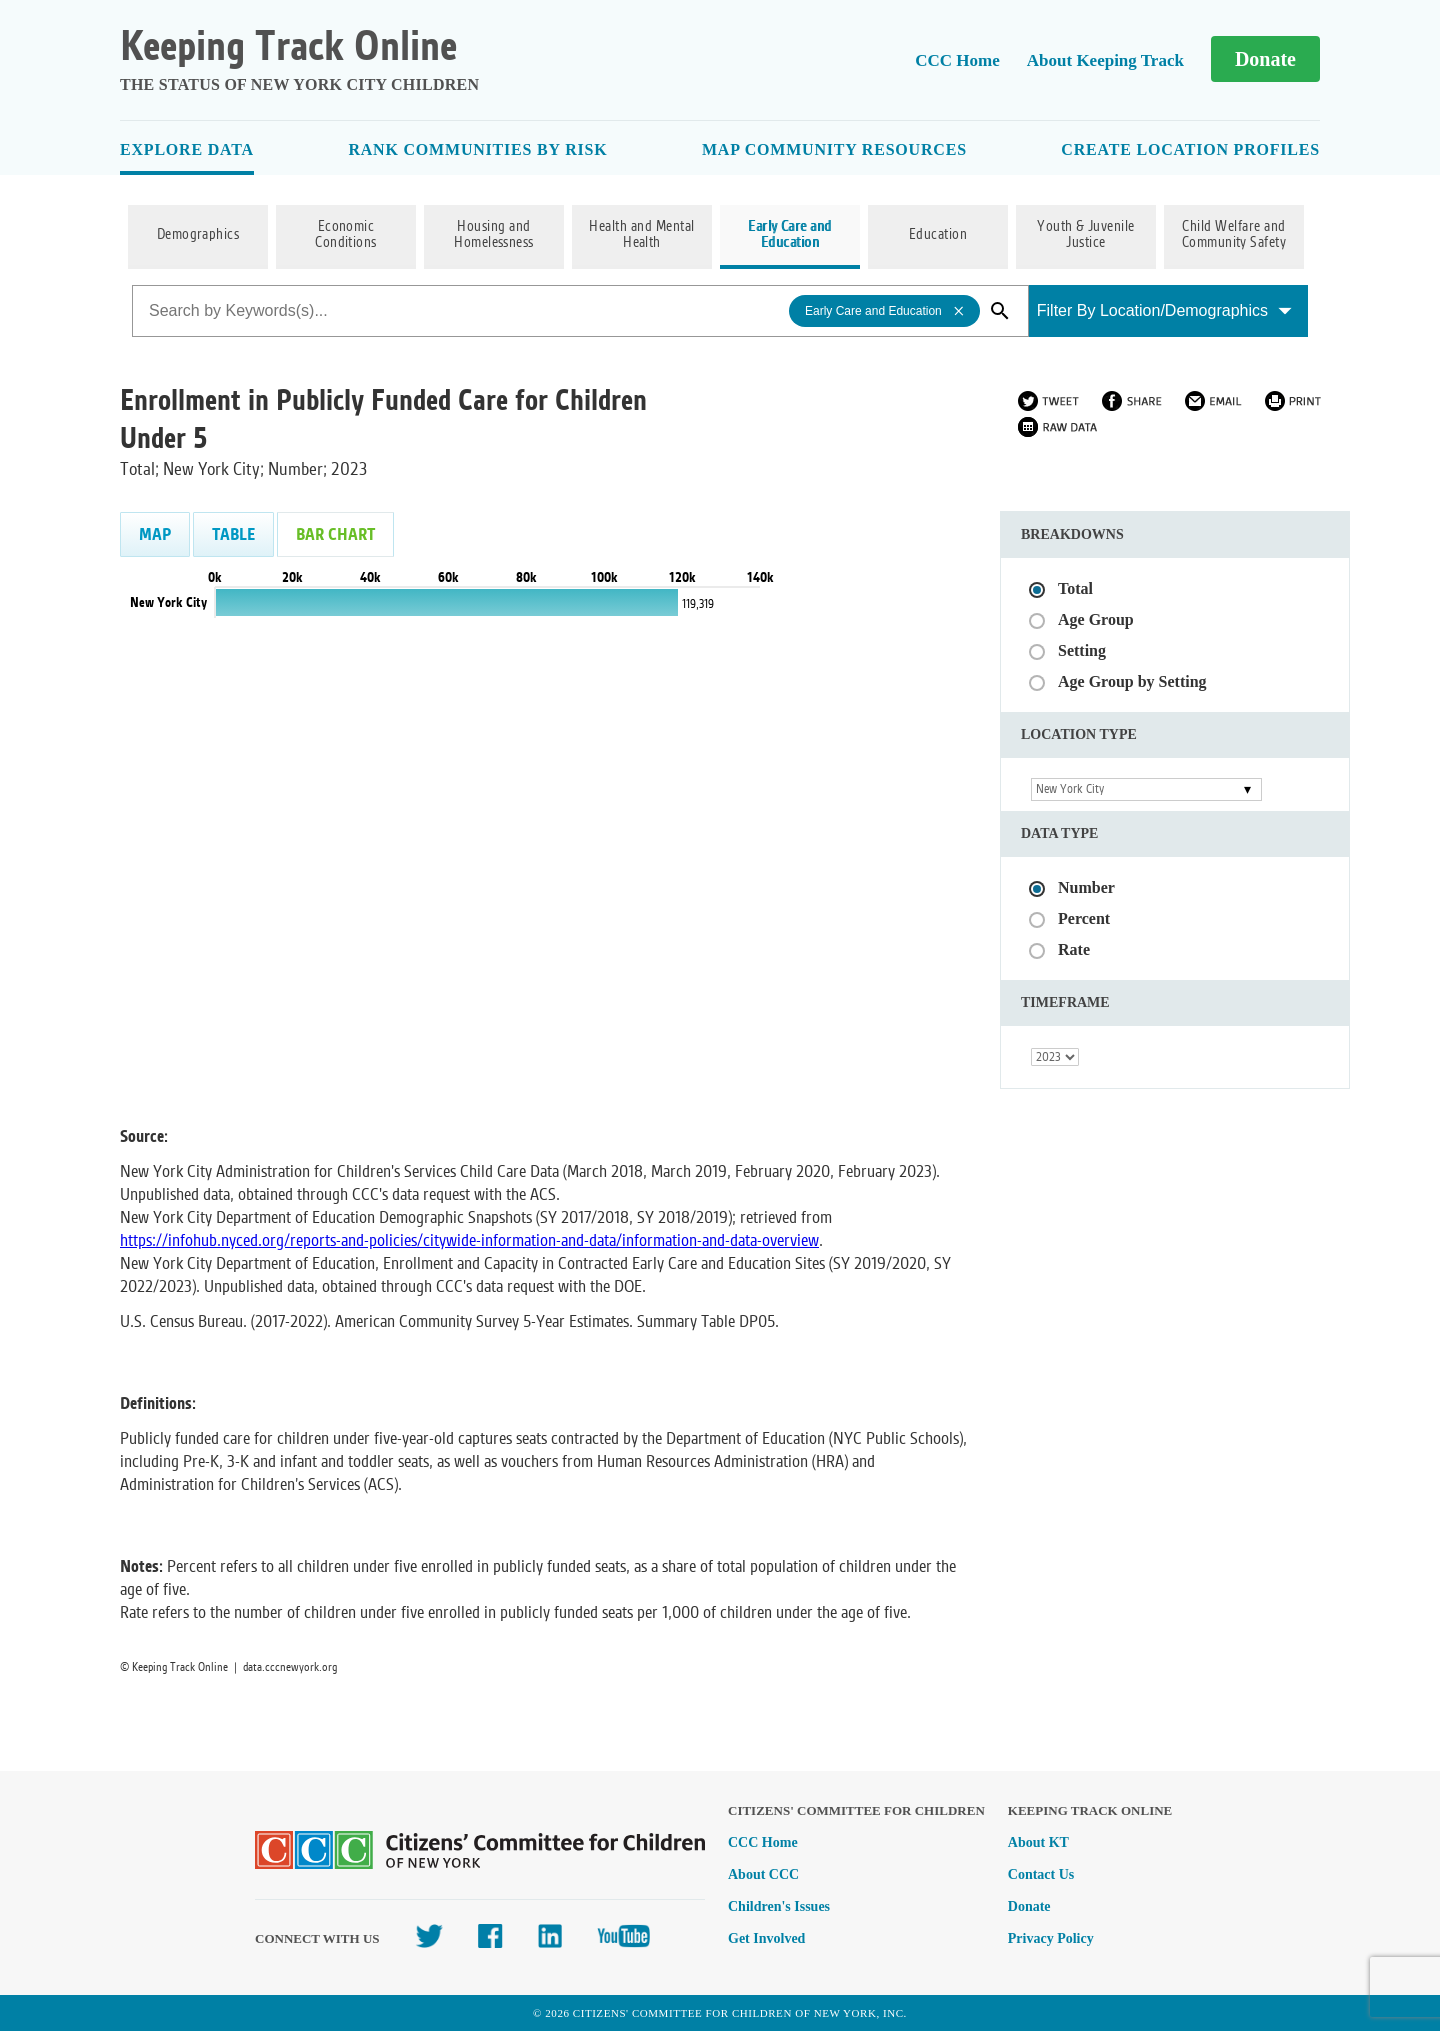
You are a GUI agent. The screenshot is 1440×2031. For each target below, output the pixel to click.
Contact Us (1041, 1874)
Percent (1084, 918)
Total (1075, 588)
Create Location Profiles (1190, 149)
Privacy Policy (1051, 1938)
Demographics (198, 235)
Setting (1082, 650)
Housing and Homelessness (494, 235)
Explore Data (187, 149)
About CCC (763, 1874)
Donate (1265, 59)
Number (1086, 887)
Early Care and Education (790, 235)
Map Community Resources (834, 149)
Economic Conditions (346, 235)
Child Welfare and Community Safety (1234, 235)
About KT (1038, 1842)
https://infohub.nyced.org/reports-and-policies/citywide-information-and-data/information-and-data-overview (469, 1240)
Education (938, 235)
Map (155, 534)
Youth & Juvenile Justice (1086, 235)
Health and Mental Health (641, 235)
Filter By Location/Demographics (1164, 310)
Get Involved (766, 1938)
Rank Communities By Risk (477, 149)
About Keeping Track (1105, 60)
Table (233, 534)
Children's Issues (779, 1906)
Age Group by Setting (1132, 681)
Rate (1074, 949)
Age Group (1096, 619)
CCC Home (957, 60)
